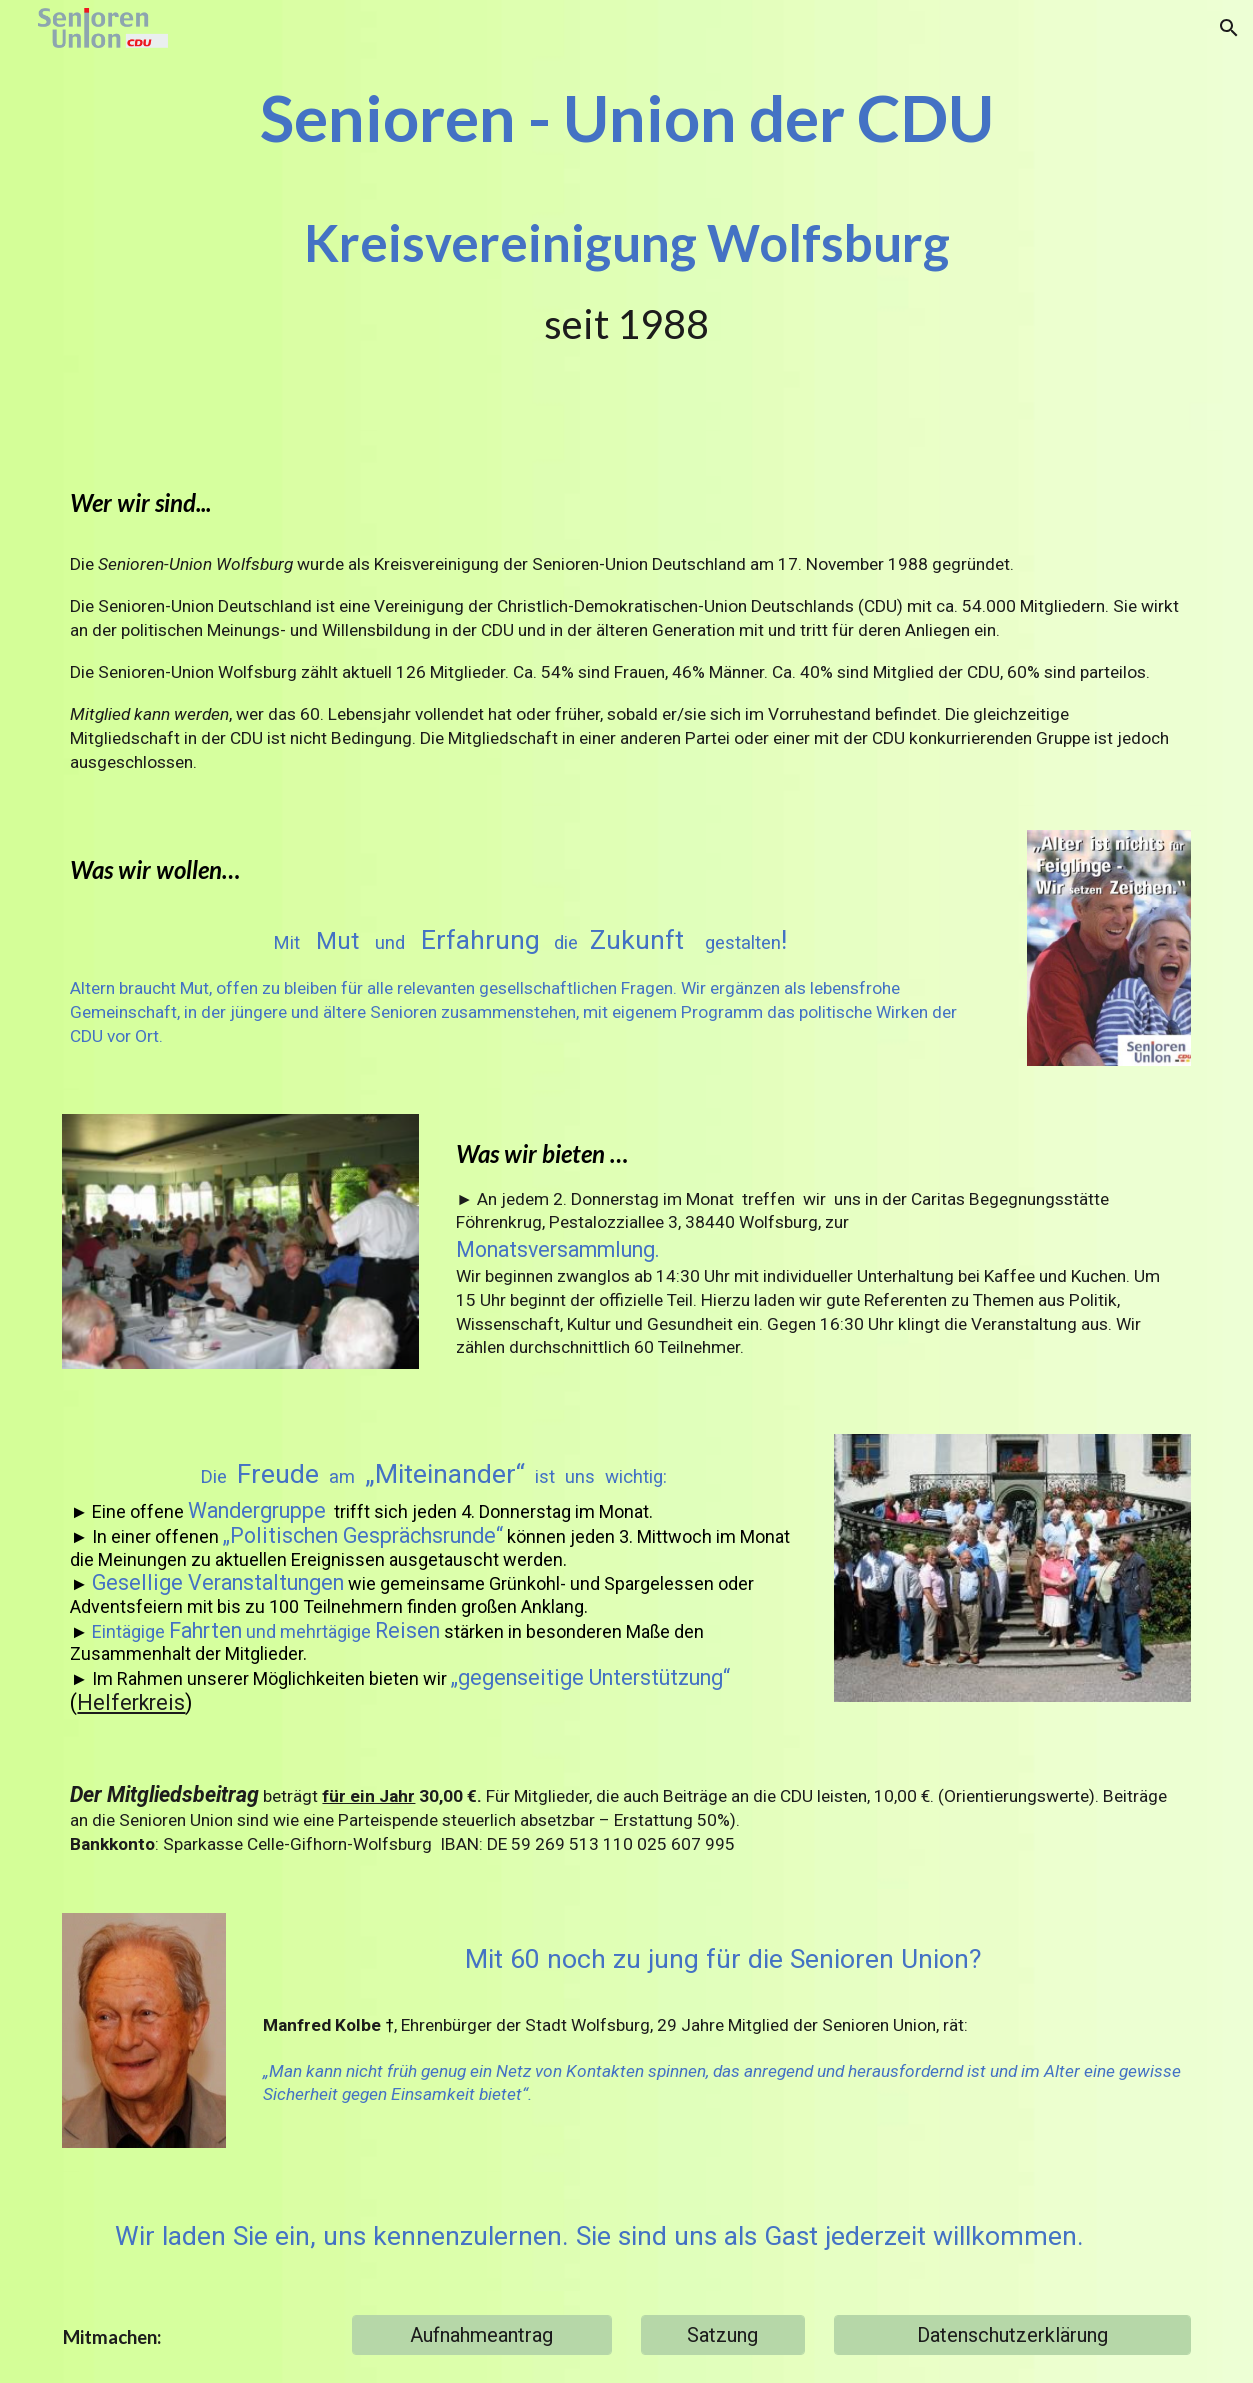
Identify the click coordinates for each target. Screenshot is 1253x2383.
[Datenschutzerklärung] (1012, 2335)
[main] (626, 215)
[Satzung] (723, 2335)
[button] (1229, 28)
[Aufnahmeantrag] (482, 2335)
